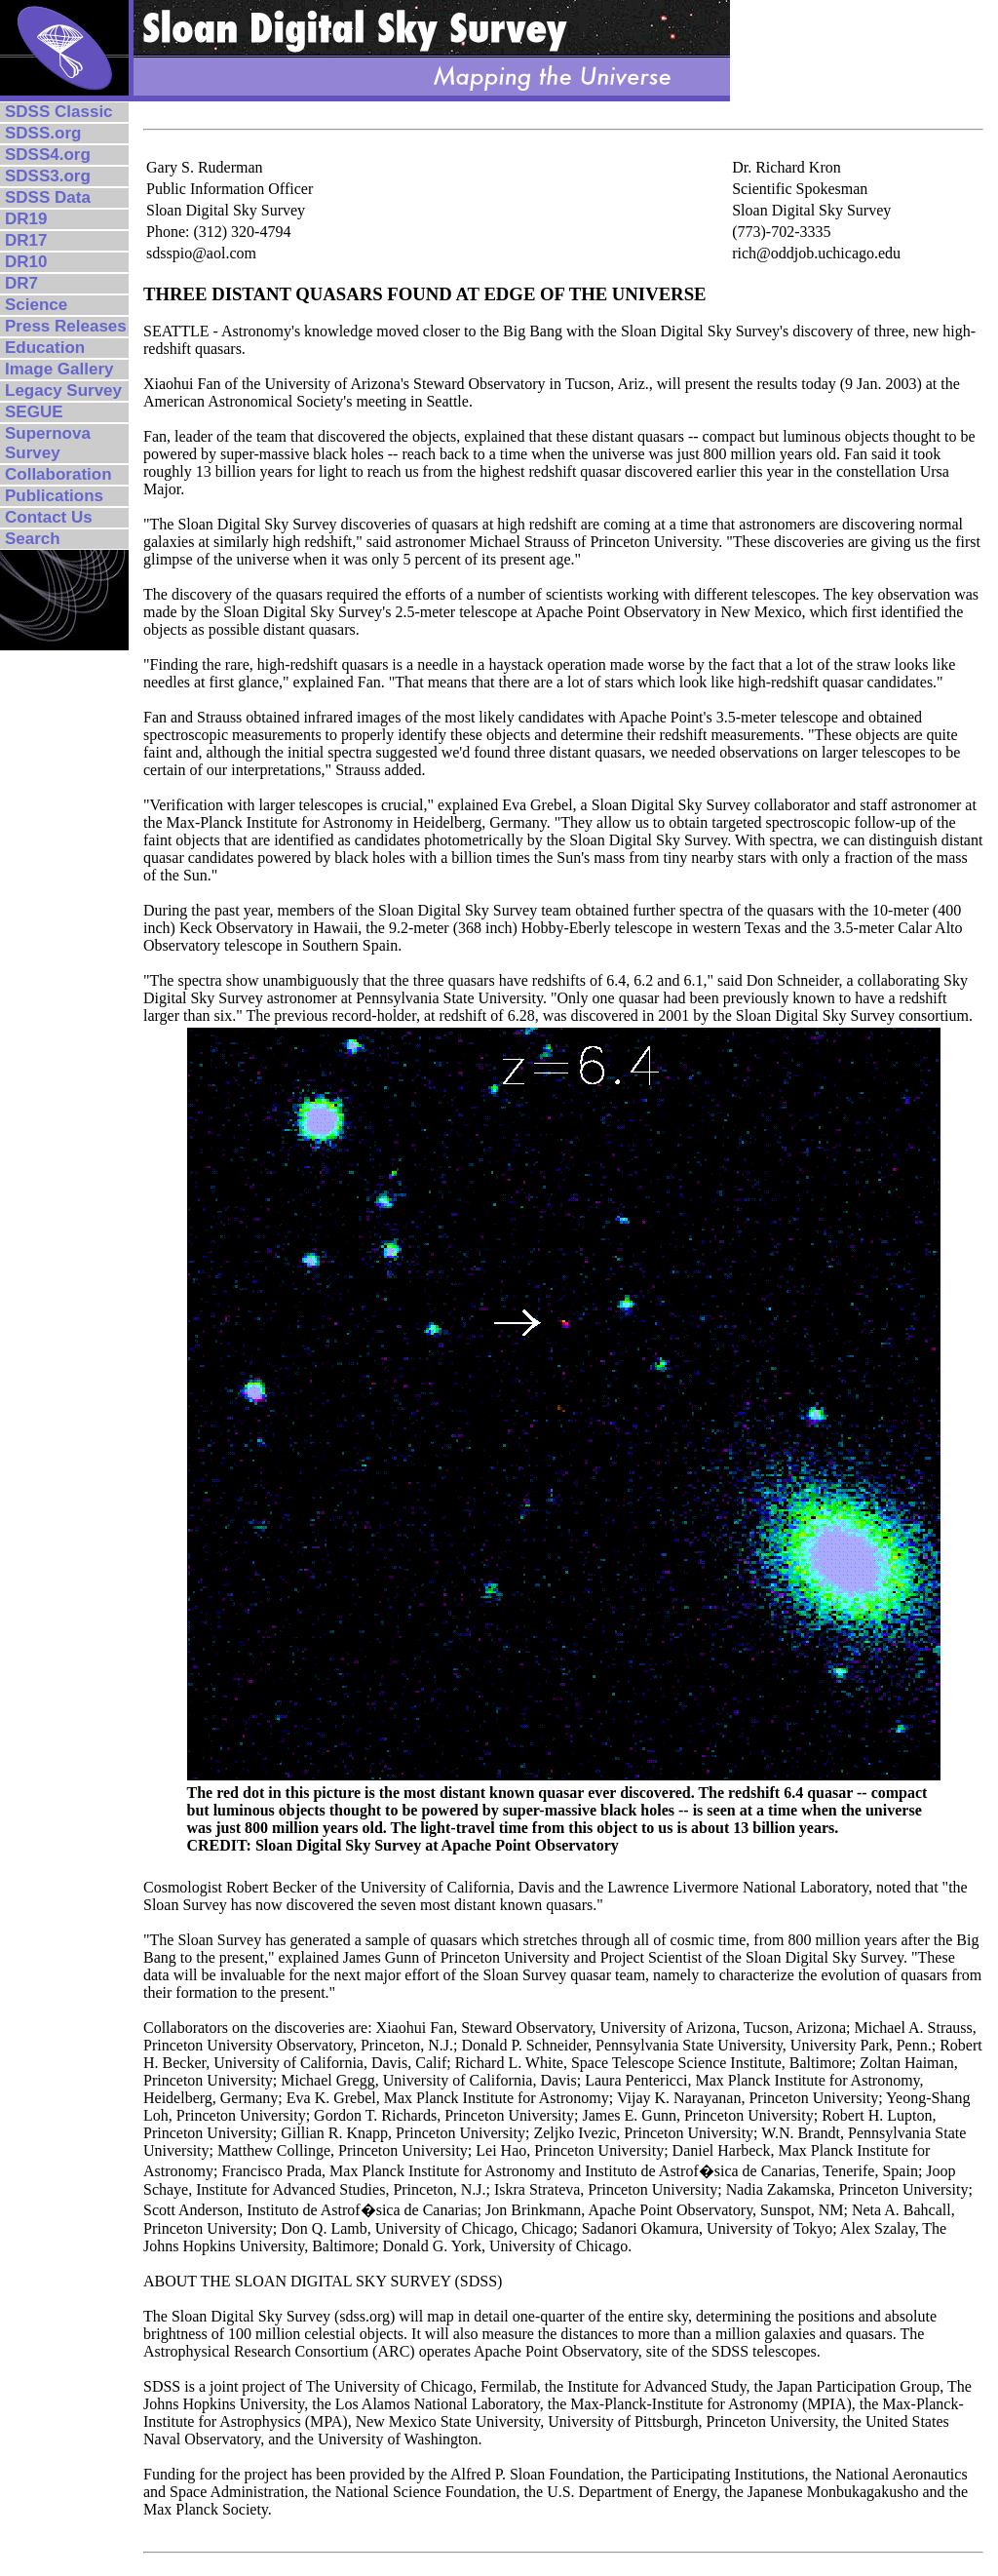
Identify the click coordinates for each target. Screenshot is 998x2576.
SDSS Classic (59, 111)
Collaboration (58, 474)
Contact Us (49, 517)
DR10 (26, 262)
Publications (54, 496)
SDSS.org (43, 133)
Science (36, 304)
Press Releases (66, 326)
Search (32, 538)
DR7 (21, 283)
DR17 (26, 240)
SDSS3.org (48, 176)
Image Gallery (59, 369)
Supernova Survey (48, 443)
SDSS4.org (48, 154)
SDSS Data (48, 197)
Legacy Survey (63, 390)
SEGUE (34, 412)
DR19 (26, 219)
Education (45, 347)
